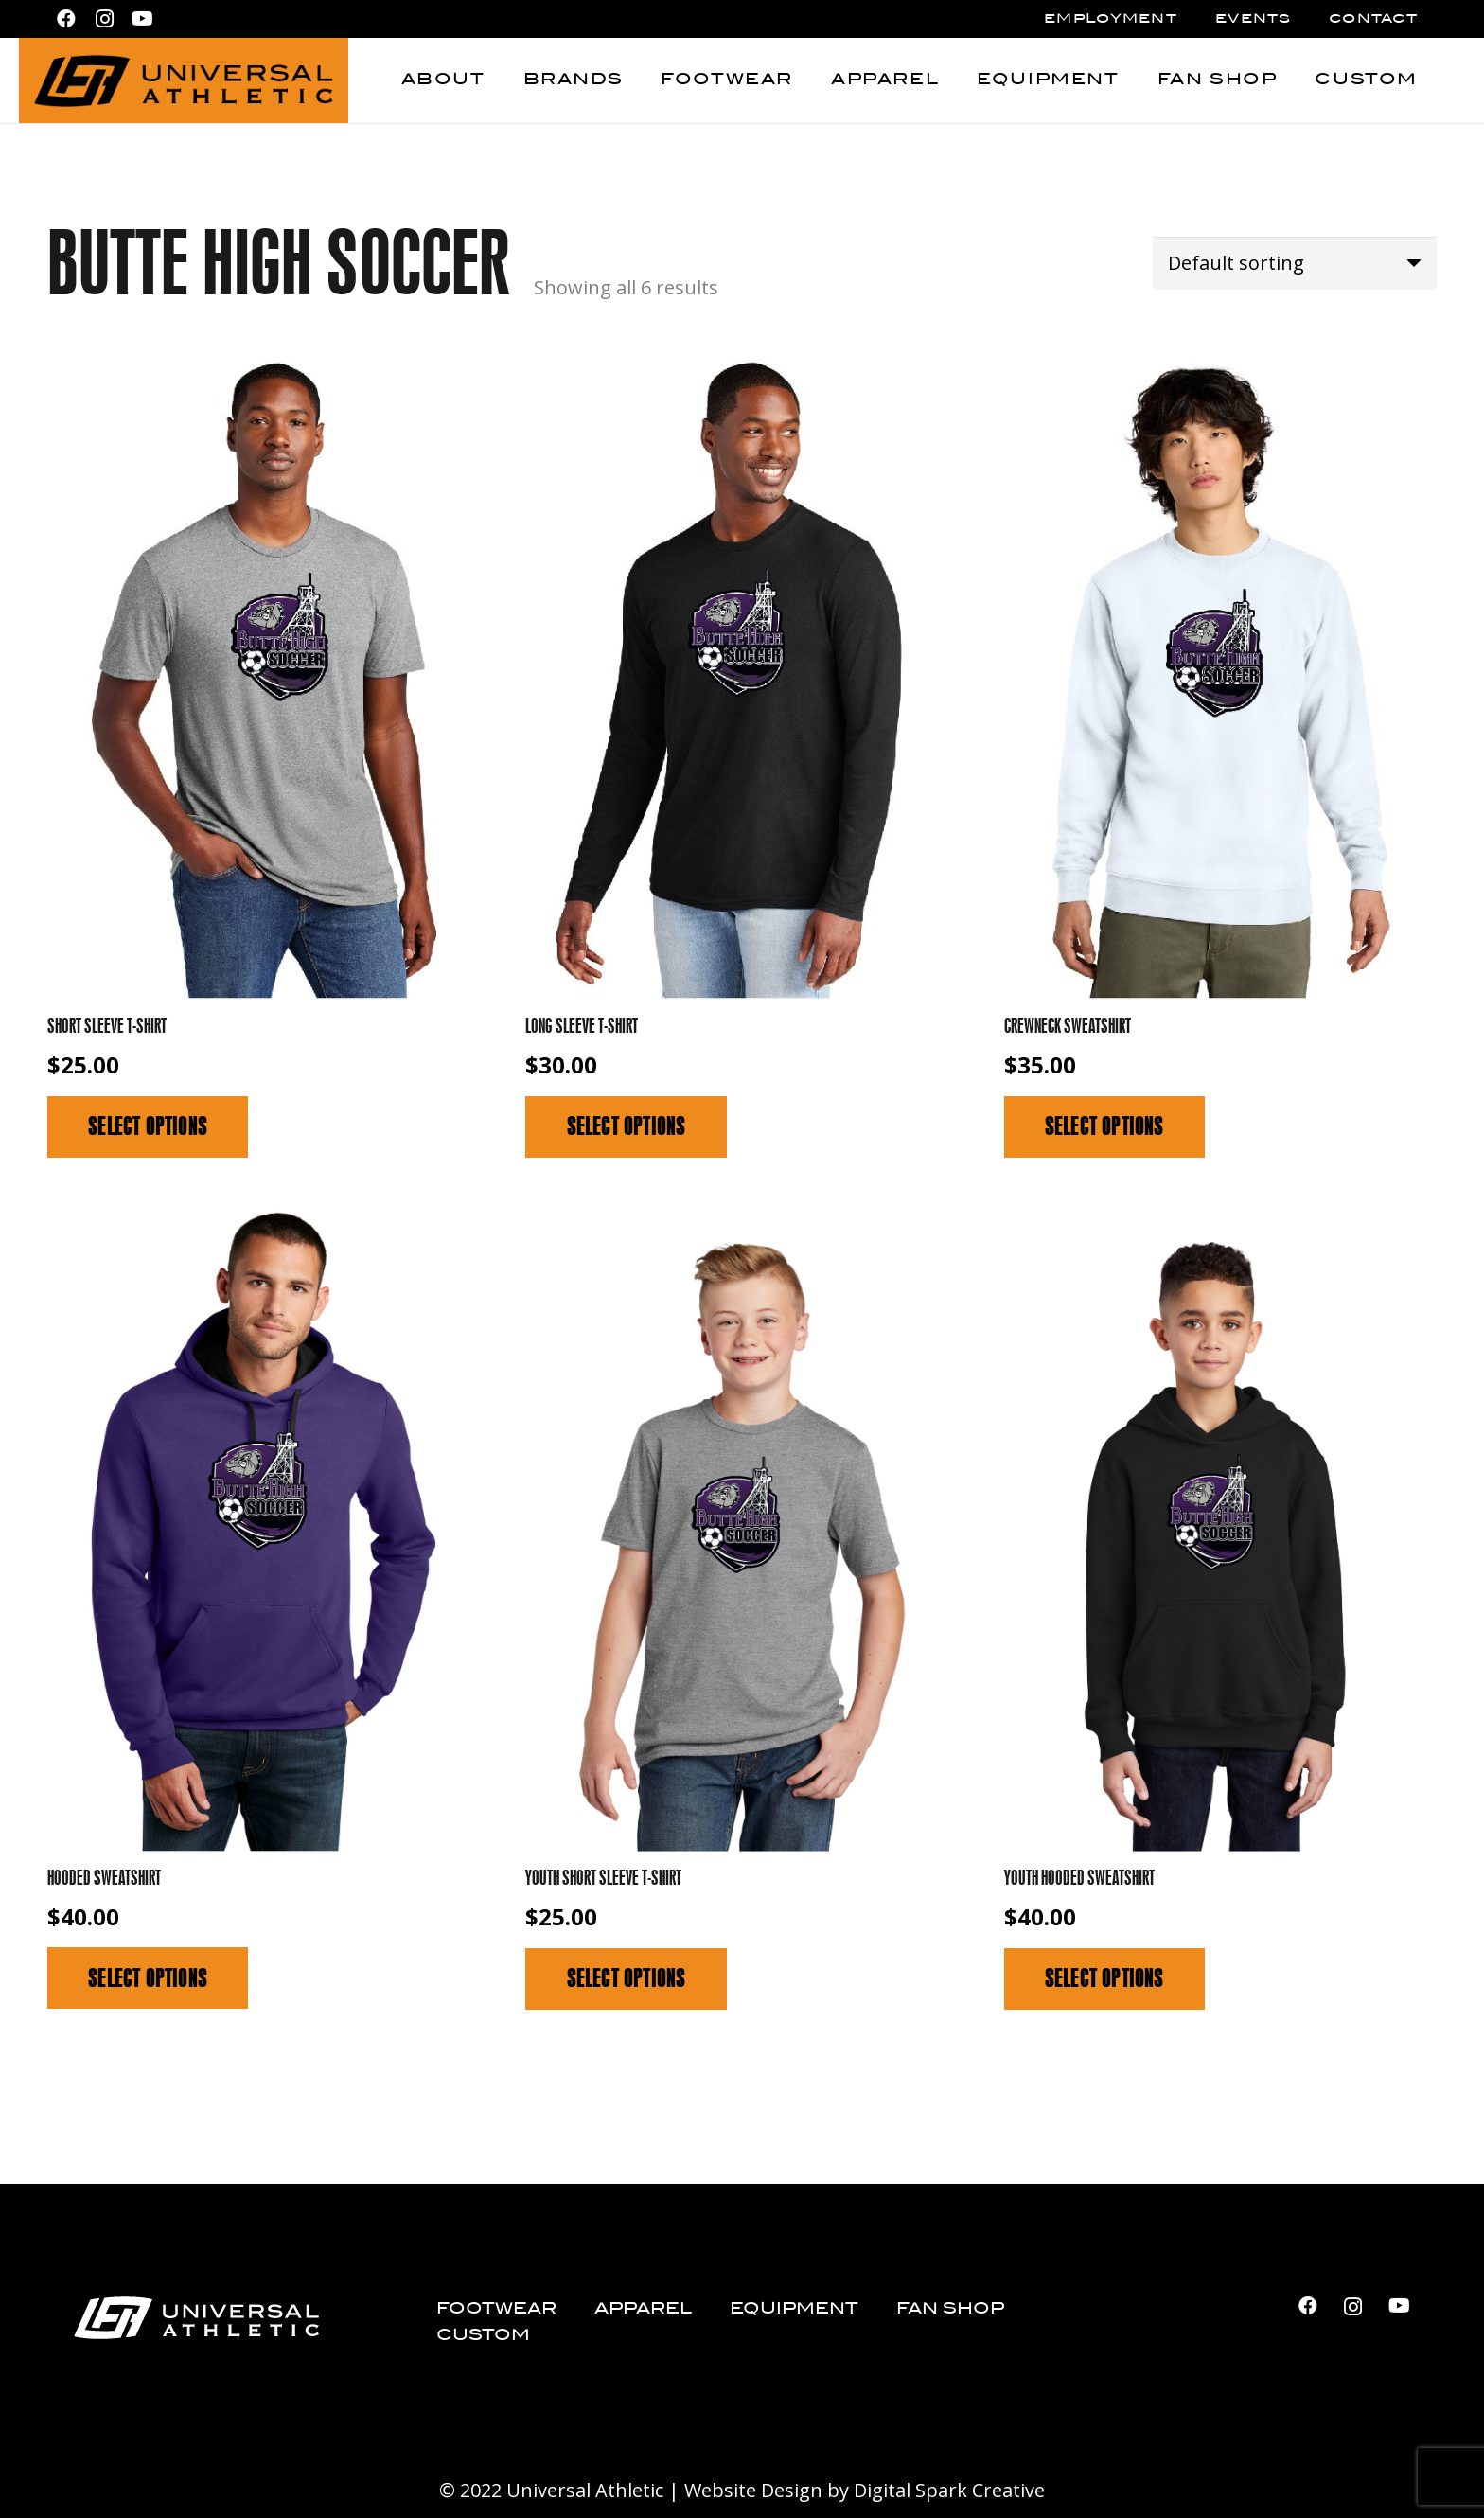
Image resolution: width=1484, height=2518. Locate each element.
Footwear (496, 2309)
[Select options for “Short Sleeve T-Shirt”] (147, 1127)
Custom (483, 2336)
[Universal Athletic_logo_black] (183, 81)
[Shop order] (1295, 263)
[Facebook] (66, 19)
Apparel (643, 2309)
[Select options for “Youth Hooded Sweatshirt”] (1104, 1979)
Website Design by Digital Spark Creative (864, 2490)
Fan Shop (950, 2309)
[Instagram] (104, 19)
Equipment (794, 2309)
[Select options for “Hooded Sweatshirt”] (147, 1978)
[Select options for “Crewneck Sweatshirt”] (1104, 1127)
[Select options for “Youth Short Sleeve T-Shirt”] (625, 1979)
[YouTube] (142, 19)
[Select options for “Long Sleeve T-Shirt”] (625, 1127)
